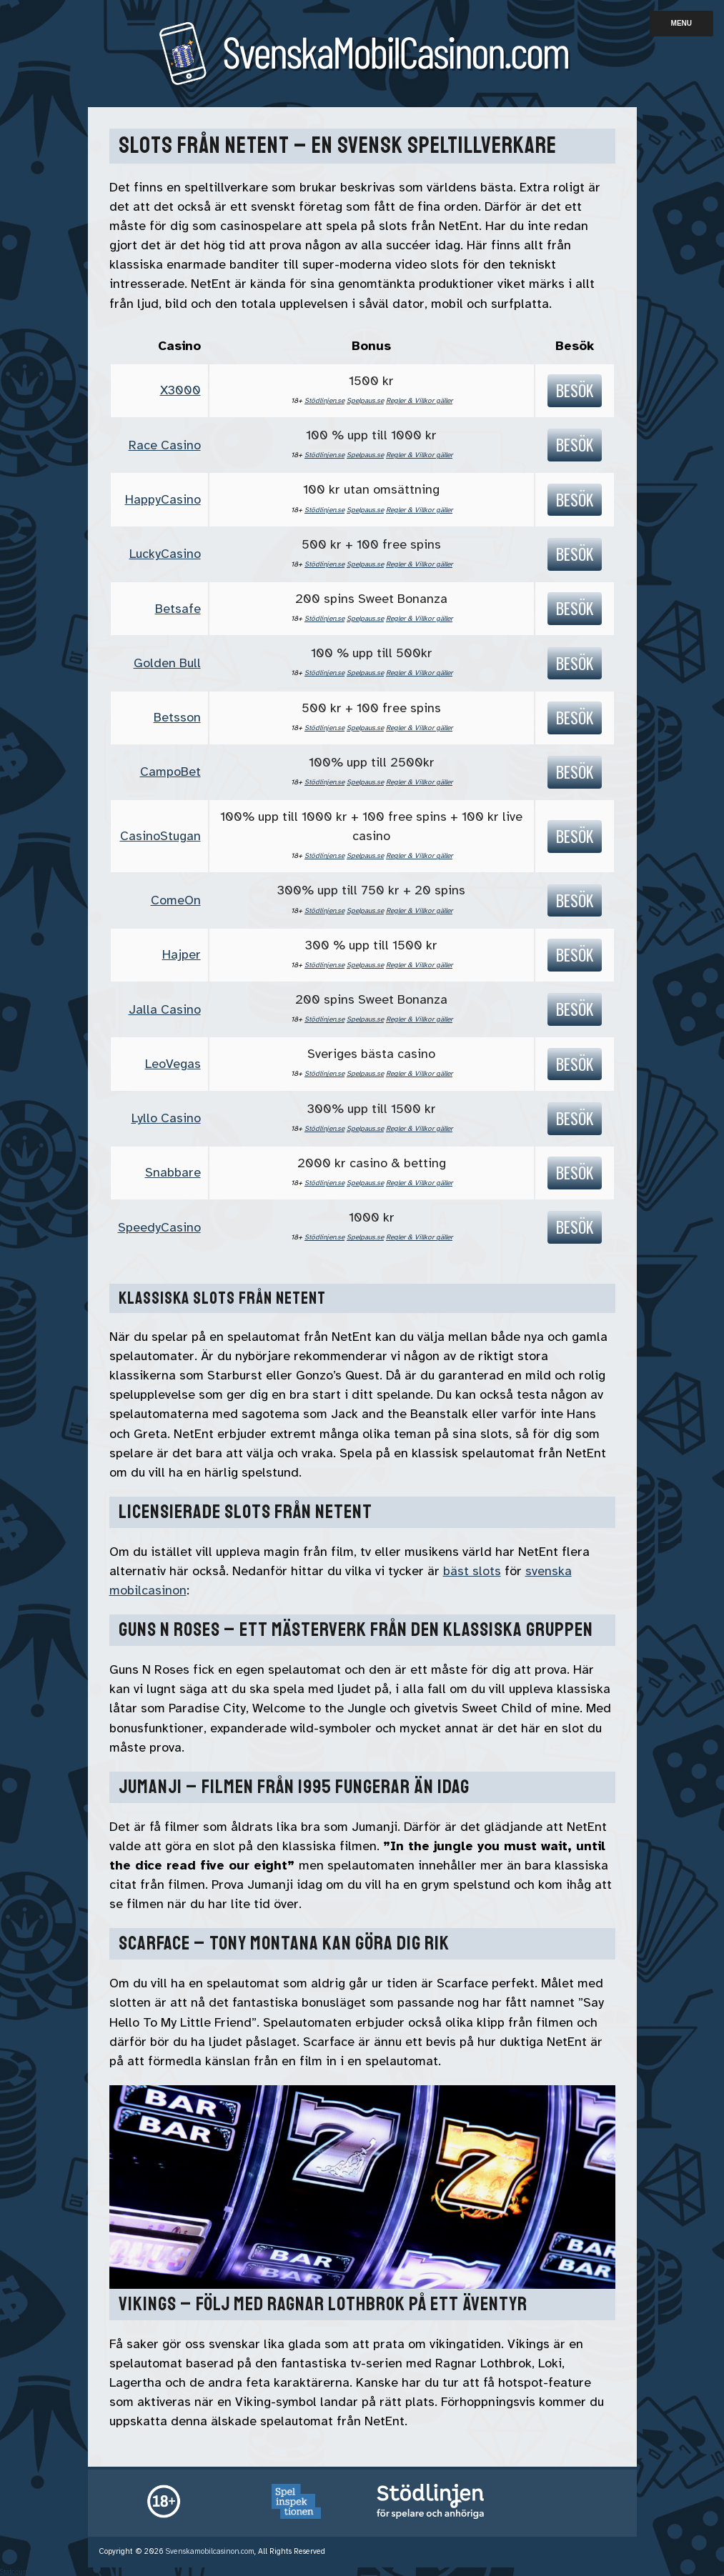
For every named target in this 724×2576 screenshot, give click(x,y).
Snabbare (173, 1172)
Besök (574, 390)
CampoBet (170, 771)
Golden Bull (167, 663)
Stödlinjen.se (324, 400)
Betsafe (178, 608)
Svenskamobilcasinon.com (210, 2551)
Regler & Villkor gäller (419, 400)
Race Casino (165, 445)
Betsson (177, 717)
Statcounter (18, 2571)
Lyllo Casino (166, 1118)
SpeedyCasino (159, 1227)
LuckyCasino (165, 553)
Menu (681, 23)
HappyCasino (163, 499)
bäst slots (472, 1571)
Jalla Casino (165, 1009)
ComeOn (176, 900)
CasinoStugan (160, 836)
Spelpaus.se (365, 400)
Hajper (181, 954)
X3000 (180, 390)
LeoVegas (173, 1064)
